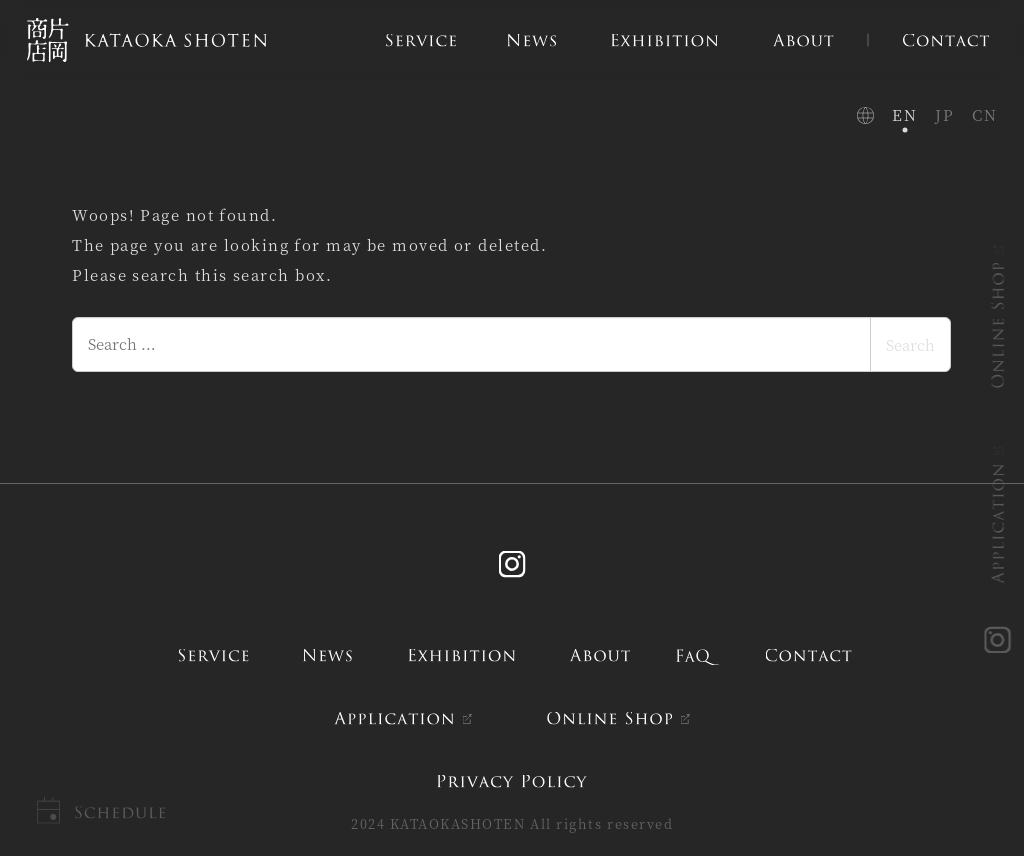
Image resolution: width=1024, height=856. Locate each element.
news (328, 655)
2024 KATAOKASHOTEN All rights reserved (512, 823)
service (213, 655)
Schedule (119, 812)
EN (904, 114)
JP (944, 114)
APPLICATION (999, 524)
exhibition (462, 655)
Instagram (512, 564)
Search (910, 344)
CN (984, 114)
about (600, 655)
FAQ (699, 655)
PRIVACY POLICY (512, 780)
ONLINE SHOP (999, 325)
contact (808, 655)
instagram (999, 641)
